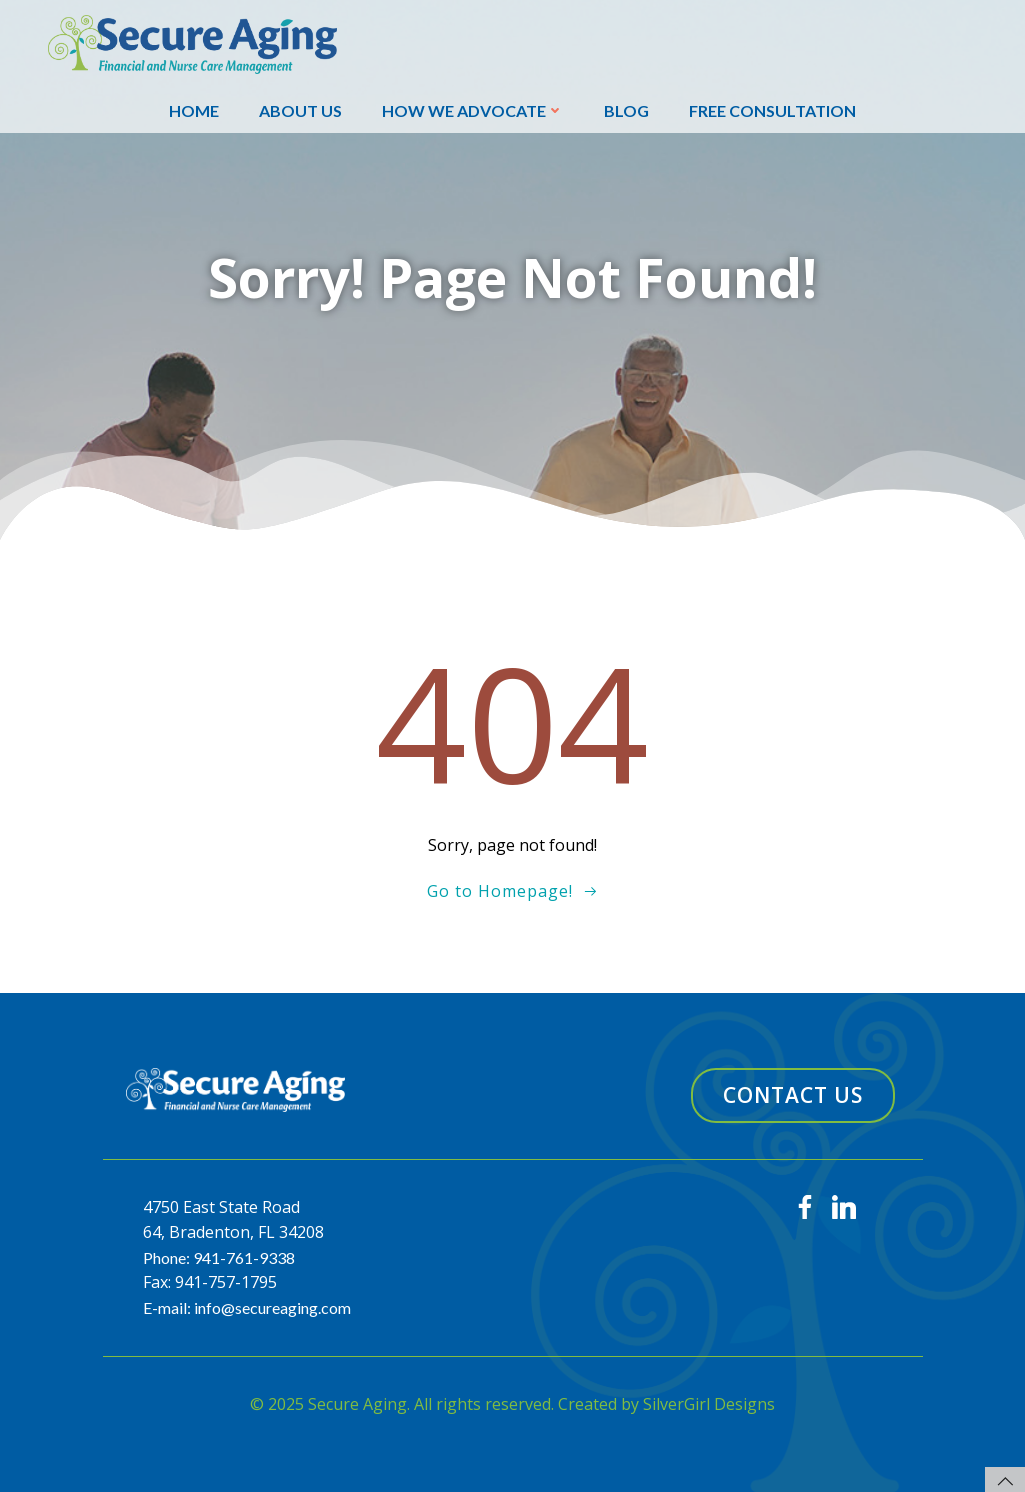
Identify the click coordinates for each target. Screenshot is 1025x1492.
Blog (626, 110)
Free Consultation (772, 110)
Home (194, 110)
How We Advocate (473, 110)
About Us (300, 110)
